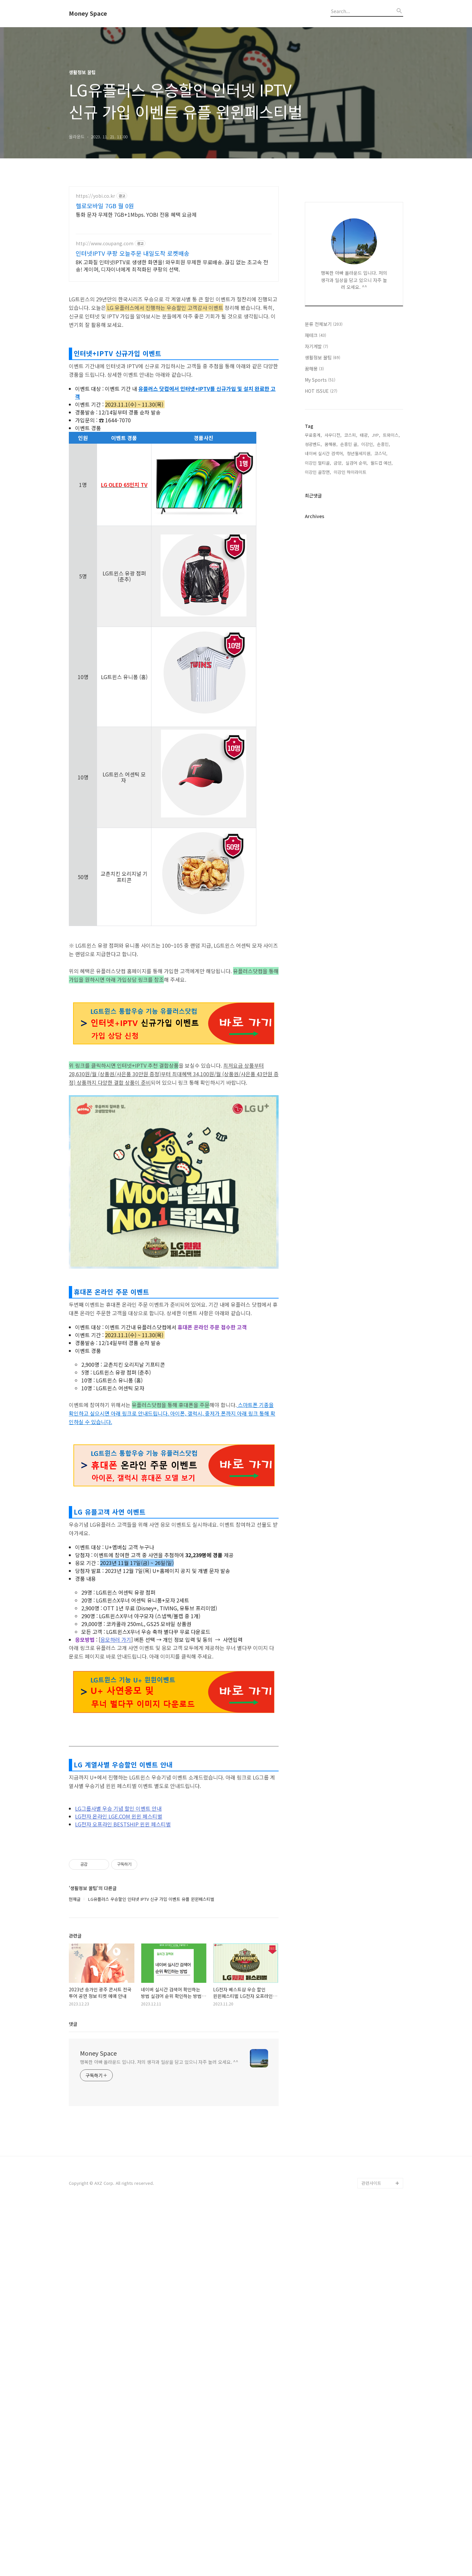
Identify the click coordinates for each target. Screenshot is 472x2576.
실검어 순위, (356, 659)
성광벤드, (313, 641)
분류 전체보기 (324, 520)
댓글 (73, 2299)
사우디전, (333, 632)
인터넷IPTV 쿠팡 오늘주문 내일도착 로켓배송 (132, 253)
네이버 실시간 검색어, (324, 650)
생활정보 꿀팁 (322, 554)
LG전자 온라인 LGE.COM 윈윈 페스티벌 (118, 2092)
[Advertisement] (174, 383)
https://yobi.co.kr (95, 196)
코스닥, (380, 650)
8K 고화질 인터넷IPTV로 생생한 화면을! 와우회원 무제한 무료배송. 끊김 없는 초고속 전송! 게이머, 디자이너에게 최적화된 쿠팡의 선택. (172, 265)
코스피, (350, 632)
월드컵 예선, (381, 659)
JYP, (376, 632)
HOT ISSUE (321, 587)
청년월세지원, (359, 650)
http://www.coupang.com (104, 243)
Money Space (88, 13)
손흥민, (383, 641)
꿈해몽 (314, 565)
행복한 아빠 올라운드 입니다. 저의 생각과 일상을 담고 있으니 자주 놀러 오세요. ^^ (159, 2337)
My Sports (320, 576)
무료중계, (313, 632)
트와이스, (391, 632)
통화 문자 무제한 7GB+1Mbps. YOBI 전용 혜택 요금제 (136, 214)
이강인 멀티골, (318, 659)
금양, (338, 659)
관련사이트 (371, 2458)
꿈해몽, (331, 641)
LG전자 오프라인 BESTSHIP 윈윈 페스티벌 (123, 2099)
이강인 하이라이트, (351, 669)
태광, (364, 632)
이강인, (367, 641)
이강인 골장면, (318, 669)
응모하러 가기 (115, 1915)
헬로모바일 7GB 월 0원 (105, 206)
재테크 (315, 532)
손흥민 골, (349, 641)
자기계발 (316, 543)
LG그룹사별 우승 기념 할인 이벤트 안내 (118, 2084)
